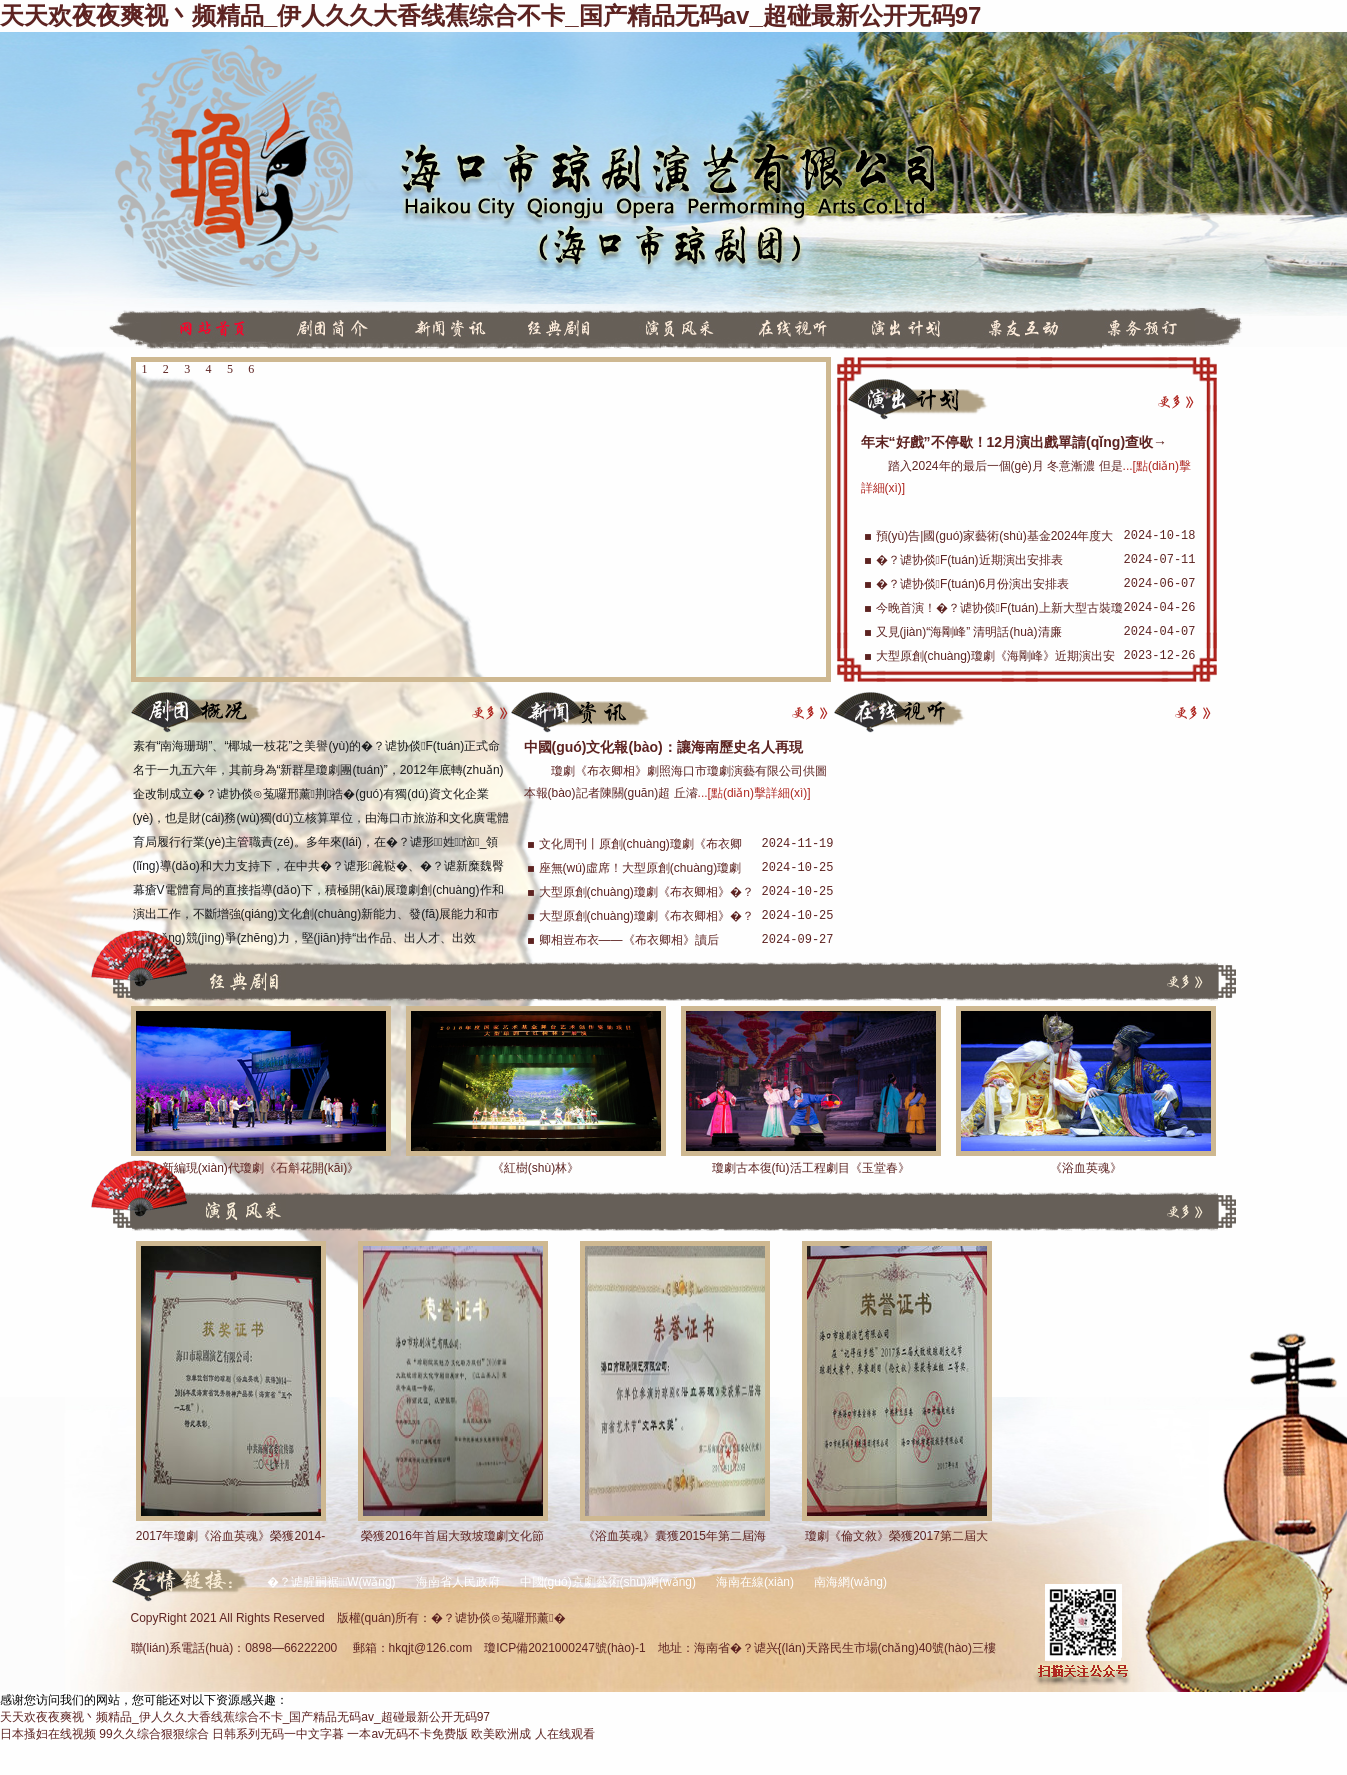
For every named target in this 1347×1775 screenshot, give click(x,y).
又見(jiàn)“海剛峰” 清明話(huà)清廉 (969, 632)
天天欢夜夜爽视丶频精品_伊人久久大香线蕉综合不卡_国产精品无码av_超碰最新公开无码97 (490, 15)
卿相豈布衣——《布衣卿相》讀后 (629, 940)
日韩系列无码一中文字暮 (278, 1734)
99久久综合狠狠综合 (153, 1734)
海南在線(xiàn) (755, 1582)
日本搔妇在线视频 (48, 1734)
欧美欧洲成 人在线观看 (532, 1734)
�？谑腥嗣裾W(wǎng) (331, 1582)
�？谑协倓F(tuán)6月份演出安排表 (973, 584)
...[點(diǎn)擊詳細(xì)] (754, 793)
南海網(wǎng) (850, 1582)
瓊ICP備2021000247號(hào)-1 (564, 1648)
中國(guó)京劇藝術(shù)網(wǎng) (608, 1582)
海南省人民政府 (458, 1582)
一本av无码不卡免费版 (407, 1734)
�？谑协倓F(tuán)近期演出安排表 (969, 560)
